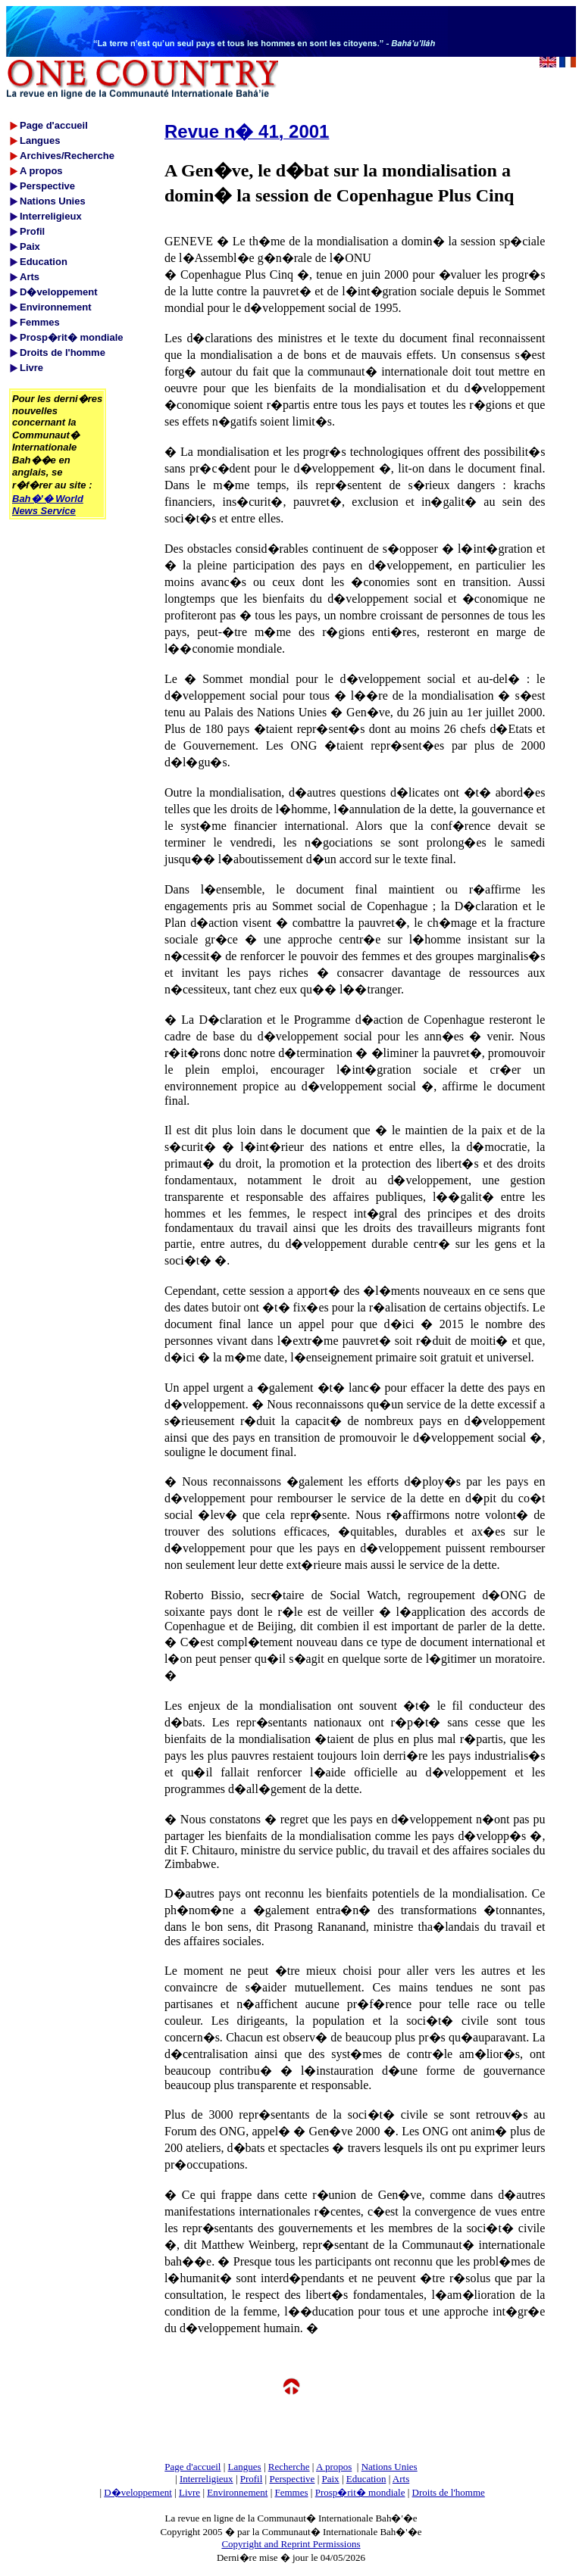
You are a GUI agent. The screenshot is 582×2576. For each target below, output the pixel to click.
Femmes (291, 2492)
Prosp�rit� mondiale (360, 2492)
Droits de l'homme (448, 2492)
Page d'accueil (192, 2466)
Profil (251, 2478)
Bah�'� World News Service (47, 504)
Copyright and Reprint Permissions (290, 2543)
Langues (244, 2466)
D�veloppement (138, 2492)
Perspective (291, 2478)
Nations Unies (389, 2466)
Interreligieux (206, 2478)
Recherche (289, 2466)
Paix (331, 2478)
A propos (334, 2466)
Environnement (237, 2492)
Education (366, 2478)
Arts (401, 2478)
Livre (189, 2492)
